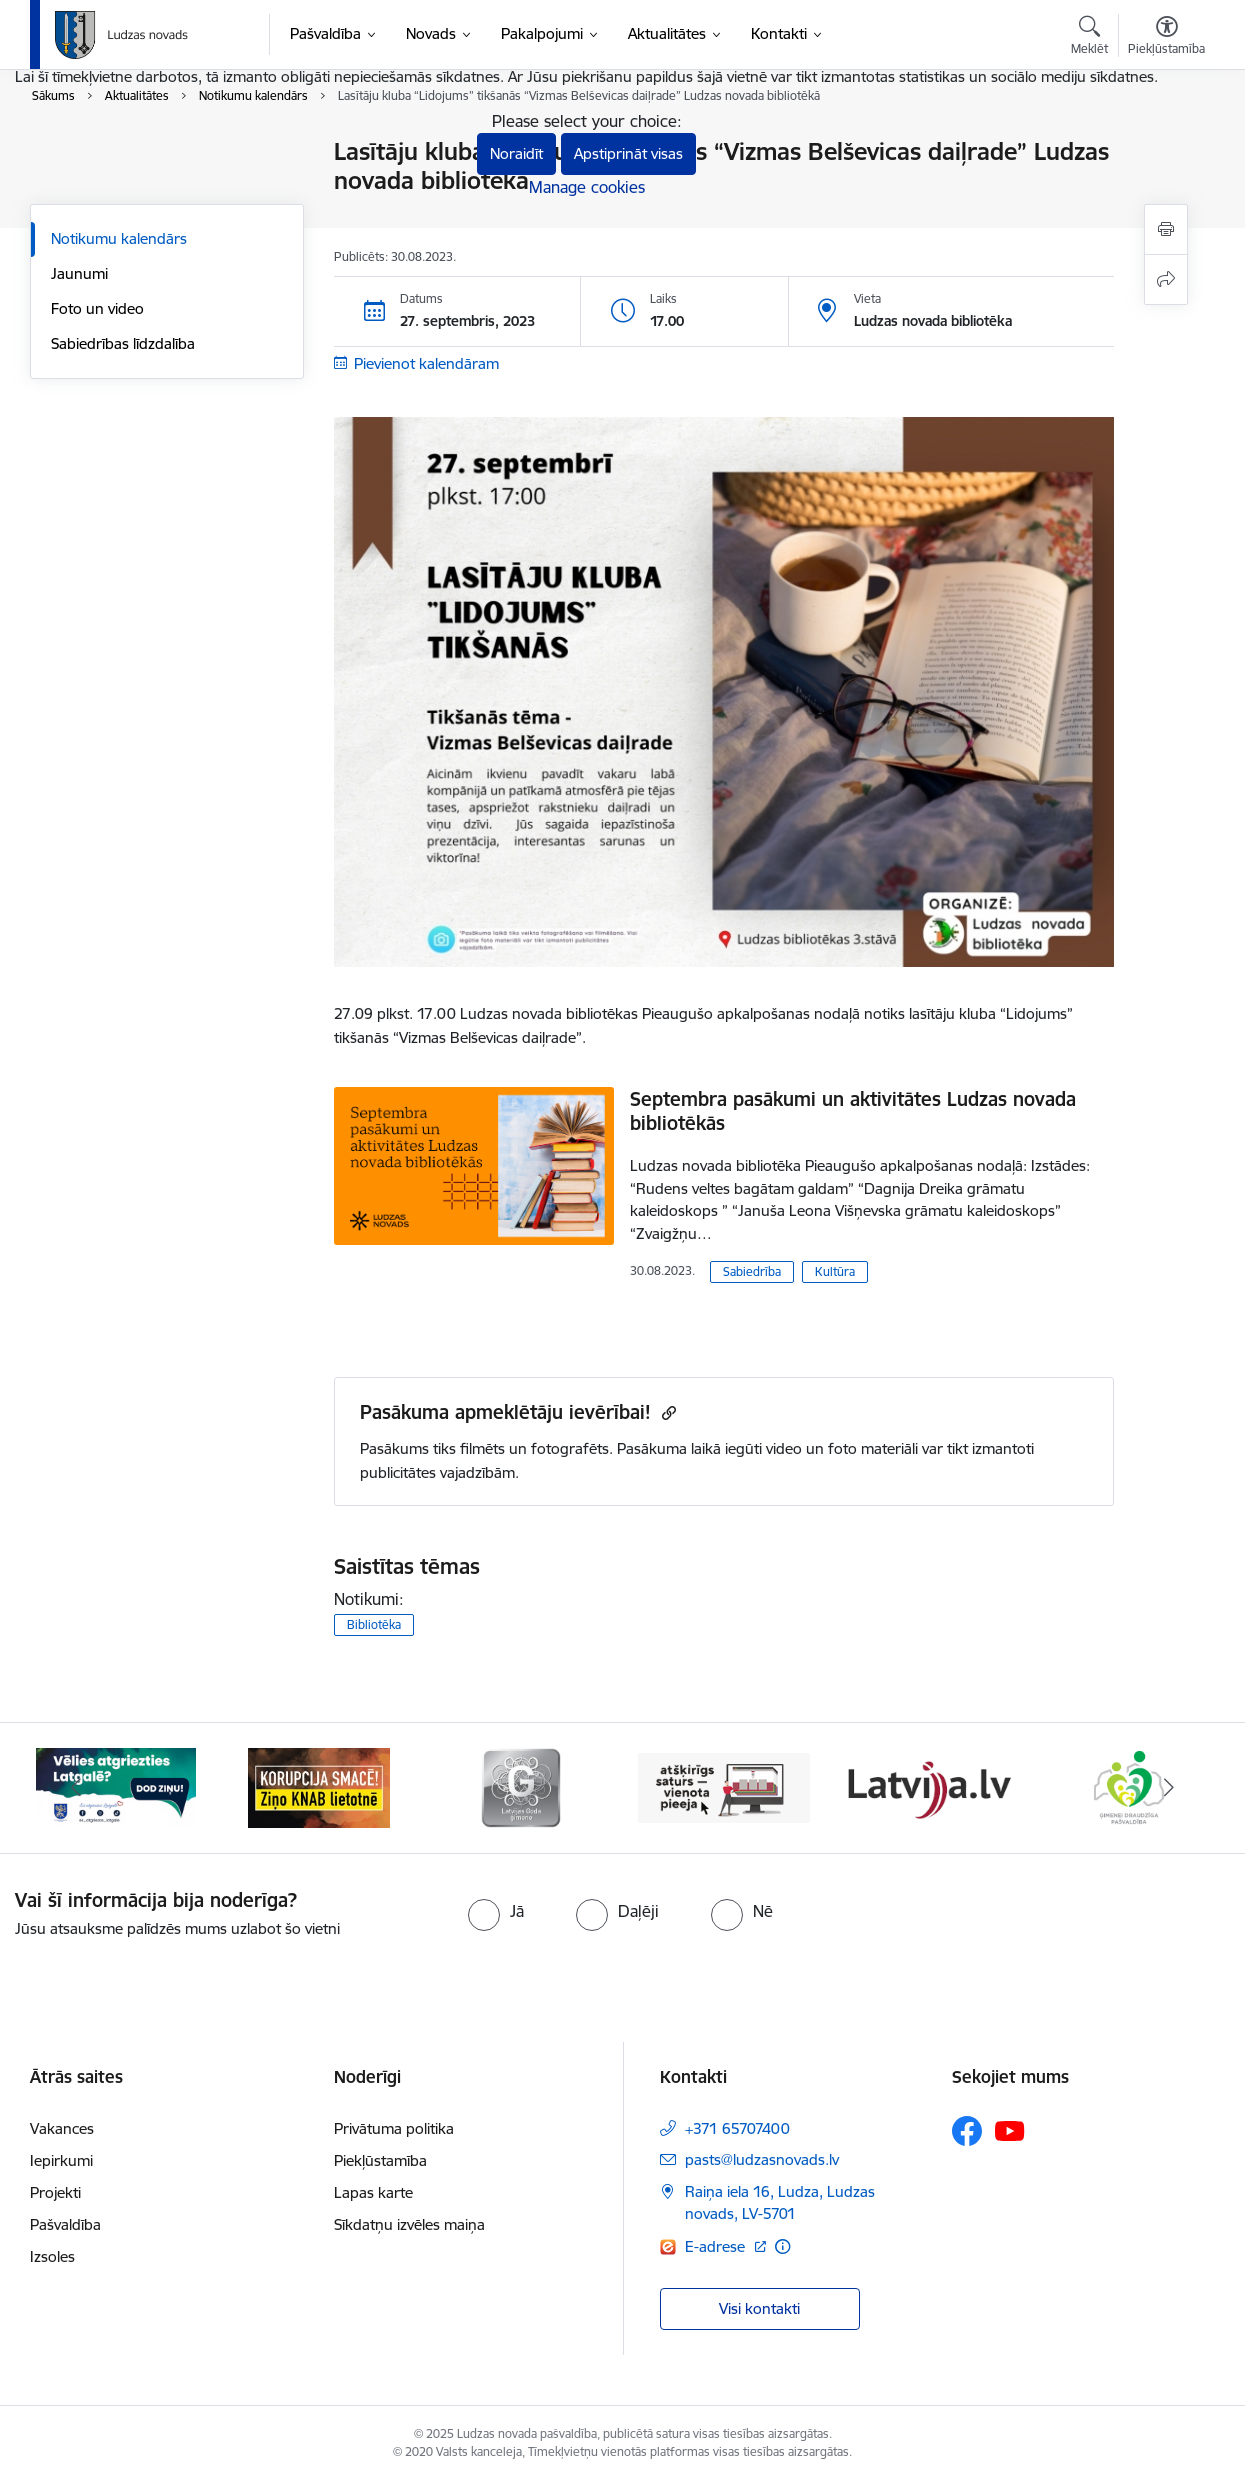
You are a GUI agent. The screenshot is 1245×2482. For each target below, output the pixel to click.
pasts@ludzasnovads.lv (762, 2159)
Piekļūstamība (380, 2160)
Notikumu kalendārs (119, 238)
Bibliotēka (374, 1624)
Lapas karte (373, 2192)
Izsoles (52, 2256)
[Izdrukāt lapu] (1166, 229)
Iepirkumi (61, 2160)
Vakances (62, 2128)
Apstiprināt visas (628, 153)
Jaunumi (79, 273)
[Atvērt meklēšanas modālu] (1089, 38)
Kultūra (835, 1271)
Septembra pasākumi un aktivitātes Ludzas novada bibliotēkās (853, 1111)
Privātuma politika (394, 2128)
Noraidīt (516, 153)
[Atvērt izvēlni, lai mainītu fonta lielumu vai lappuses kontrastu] (1166, 38)
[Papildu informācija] (782, 2246)
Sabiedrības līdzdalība (123, 343)
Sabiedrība (752, 1271)
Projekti (55, 2192)
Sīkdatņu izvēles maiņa (409, 2224)
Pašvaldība (65, 2224)
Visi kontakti (759, 2308)
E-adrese (717, 2246)
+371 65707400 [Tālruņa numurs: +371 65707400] (737, 2128)
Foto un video (97, 308)
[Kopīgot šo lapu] (1166, 279)
